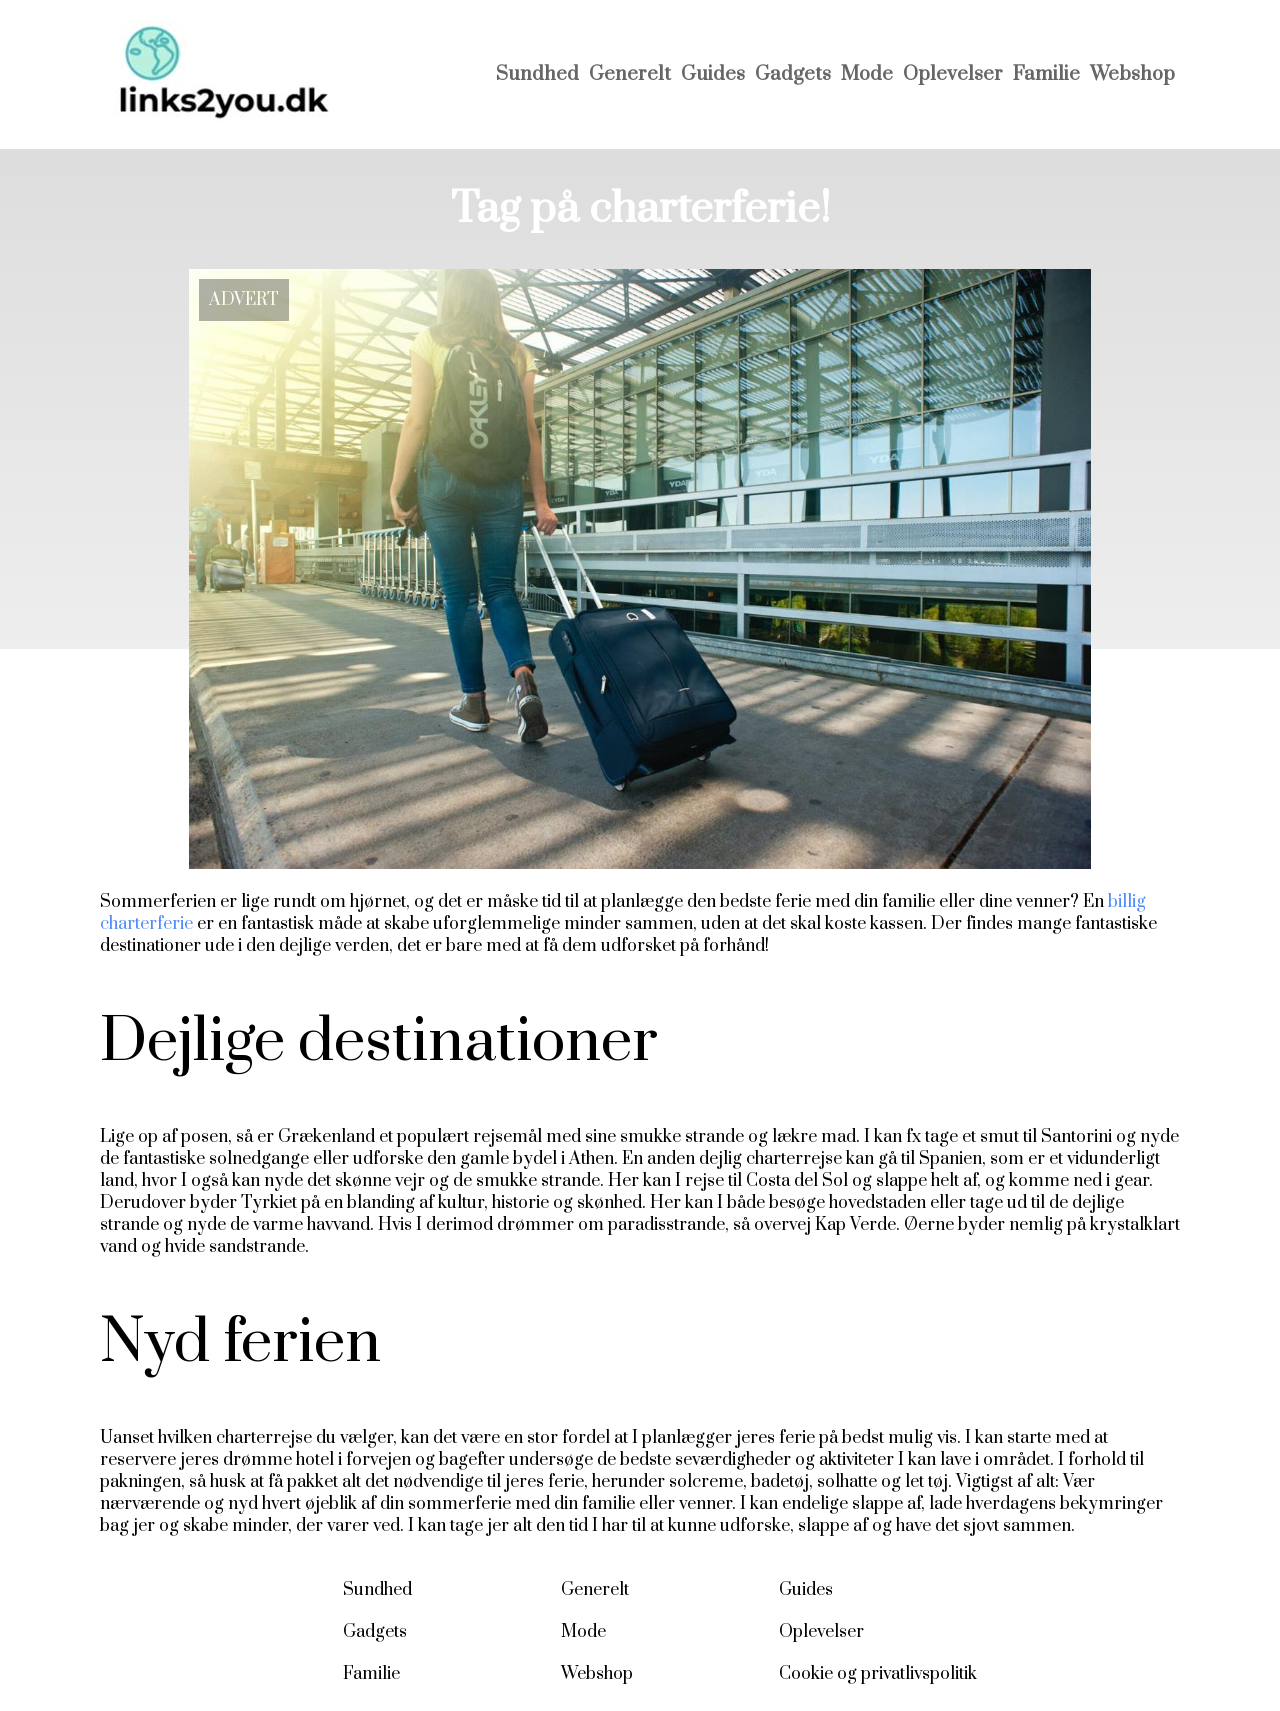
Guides (713, 74)
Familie (1046, 74)
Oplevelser (953, 74)
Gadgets (793, 74)
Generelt (630, 74)
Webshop (1132, 74)
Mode (867, 74)
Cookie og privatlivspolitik (878, 1674)
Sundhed (537, 74)
